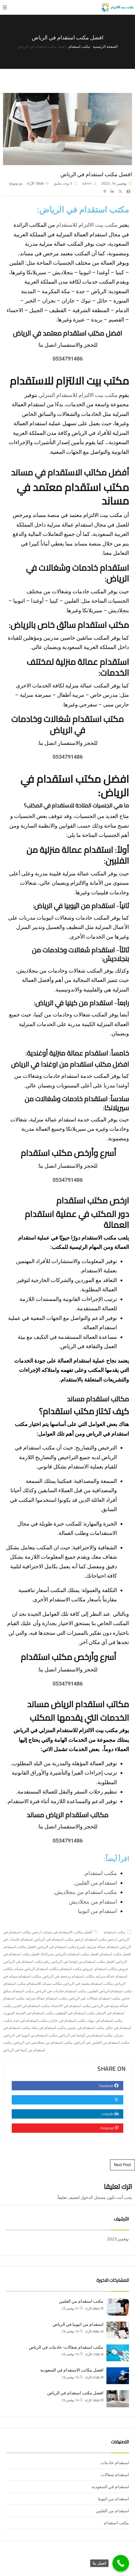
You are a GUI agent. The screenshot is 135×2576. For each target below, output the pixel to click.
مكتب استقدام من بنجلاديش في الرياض (43, 2042)
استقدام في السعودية (110, 2487)
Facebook (109, 2085)
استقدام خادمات (115, 2463)
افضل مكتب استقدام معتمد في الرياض (67, 333)
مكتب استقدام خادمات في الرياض (60, 1990)
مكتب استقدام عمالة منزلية (46, 1998)
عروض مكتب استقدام (76, 1968)
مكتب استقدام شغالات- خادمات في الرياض (66, 2347)
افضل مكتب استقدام (115, 1953)
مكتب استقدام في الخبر (31, 2005)
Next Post (122, 2165)
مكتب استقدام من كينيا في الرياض (24, 2046)
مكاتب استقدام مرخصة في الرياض (68, 1976)
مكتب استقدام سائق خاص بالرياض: (69, 625)
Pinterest (110, 2128)
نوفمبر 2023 (118, 2239)
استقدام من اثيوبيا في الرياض (78, 2324)
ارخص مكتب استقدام (92, 1200)
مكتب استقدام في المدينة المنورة (29, 2012)
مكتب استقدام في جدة (30, 2020)
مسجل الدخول (93, 2197)
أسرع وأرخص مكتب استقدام (67, 1153)
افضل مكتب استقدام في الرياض (75, 2392)
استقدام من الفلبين (96, 1883)
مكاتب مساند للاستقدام (44, 1983)
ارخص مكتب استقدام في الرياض (58, 1939)
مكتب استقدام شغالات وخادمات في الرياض (67, 724)
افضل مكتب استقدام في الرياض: (74, 786)
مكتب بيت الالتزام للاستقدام (87, 225)
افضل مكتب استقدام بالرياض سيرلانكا (69, 1953)
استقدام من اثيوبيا (97, 1911)
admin (86, 183)
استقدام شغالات (115, 2475)
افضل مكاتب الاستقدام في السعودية (71, 2370)
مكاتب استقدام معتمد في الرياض (88, 1983)
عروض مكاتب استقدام (111, 1968)
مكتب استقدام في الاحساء (71, 2005)
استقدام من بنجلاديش (93, 1901)
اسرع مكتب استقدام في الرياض (61, 1946)
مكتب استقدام (101, 1873)
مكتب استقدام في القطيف (75, 2012)
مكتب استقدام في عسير (85, 2027)
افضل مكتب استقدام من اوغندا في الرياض (82, 1961)
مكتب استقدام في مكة (49, 2027)
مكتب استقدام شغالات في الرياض (94, 1998)
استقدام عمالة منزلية (102, 1946)
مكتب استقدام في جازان (67, 2020)
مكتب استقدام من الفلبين (81, 2301)
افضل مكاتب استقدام (19, 1946)
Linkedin (110, 2113)
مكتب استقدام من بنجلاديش (86, 1892)
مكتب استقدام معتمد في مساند (73, 494)
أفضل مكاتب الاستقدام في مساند (70, 472)
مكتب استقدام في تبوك (104, 2020)
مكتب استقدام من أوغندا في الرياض (85, 2035)
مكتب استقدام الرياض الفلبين (110, 1990)
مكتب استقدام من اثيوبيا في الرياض (30, 2035)
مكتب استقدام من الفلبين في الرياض (101, 2042)
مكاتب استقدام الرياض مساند (68, 1815)
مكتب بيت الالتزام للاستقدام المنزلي (78, 395)
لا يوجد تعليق (63, 183)
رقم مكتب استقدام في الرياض (27, 1961)
